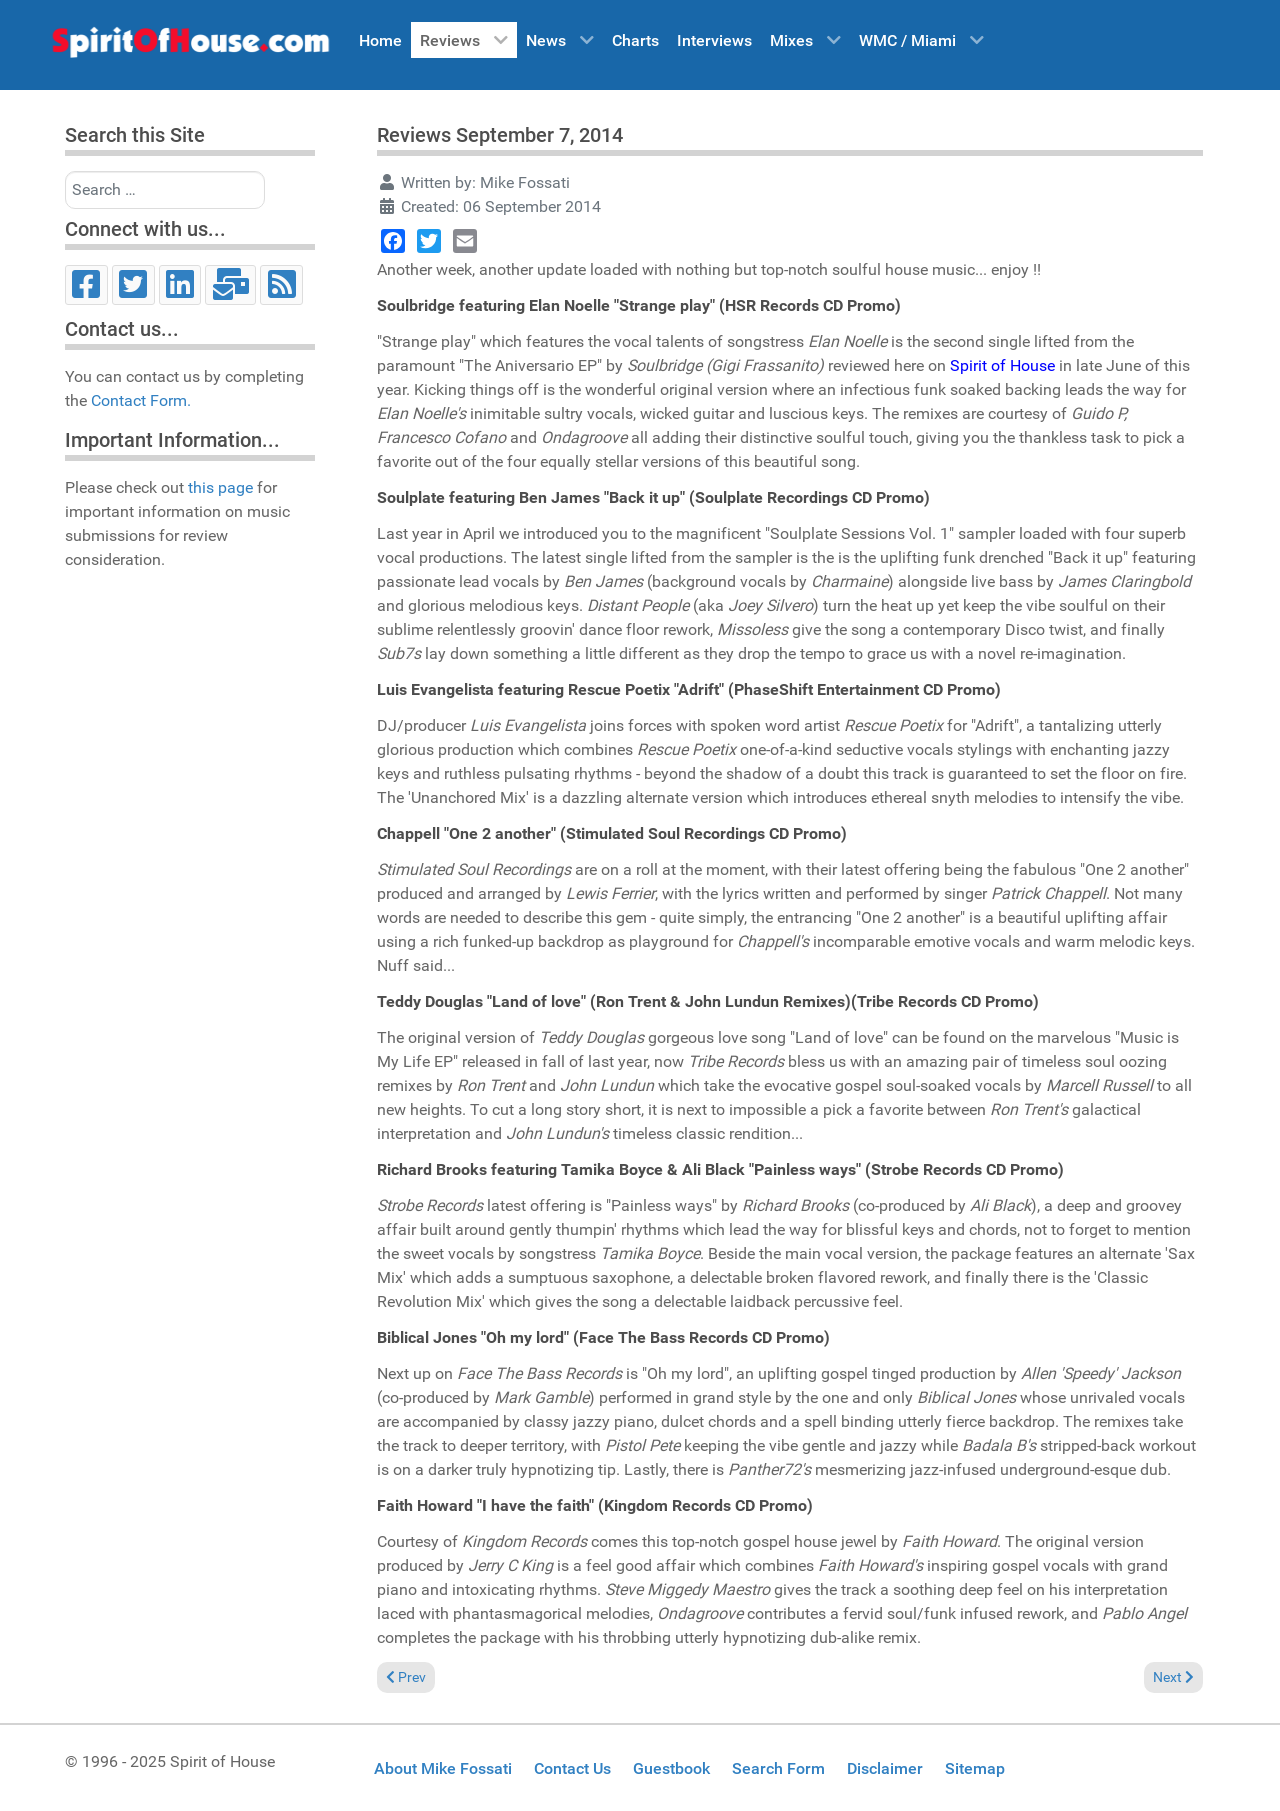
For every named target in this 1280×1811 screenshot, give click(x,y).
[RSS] (281, 285)
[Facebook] (86, 285)
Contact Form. (141, 400)
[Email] (230, 285)
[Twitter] (133, 285)
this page (220, 487)
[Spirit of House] (190, 47)
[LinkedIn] (180, 285)
